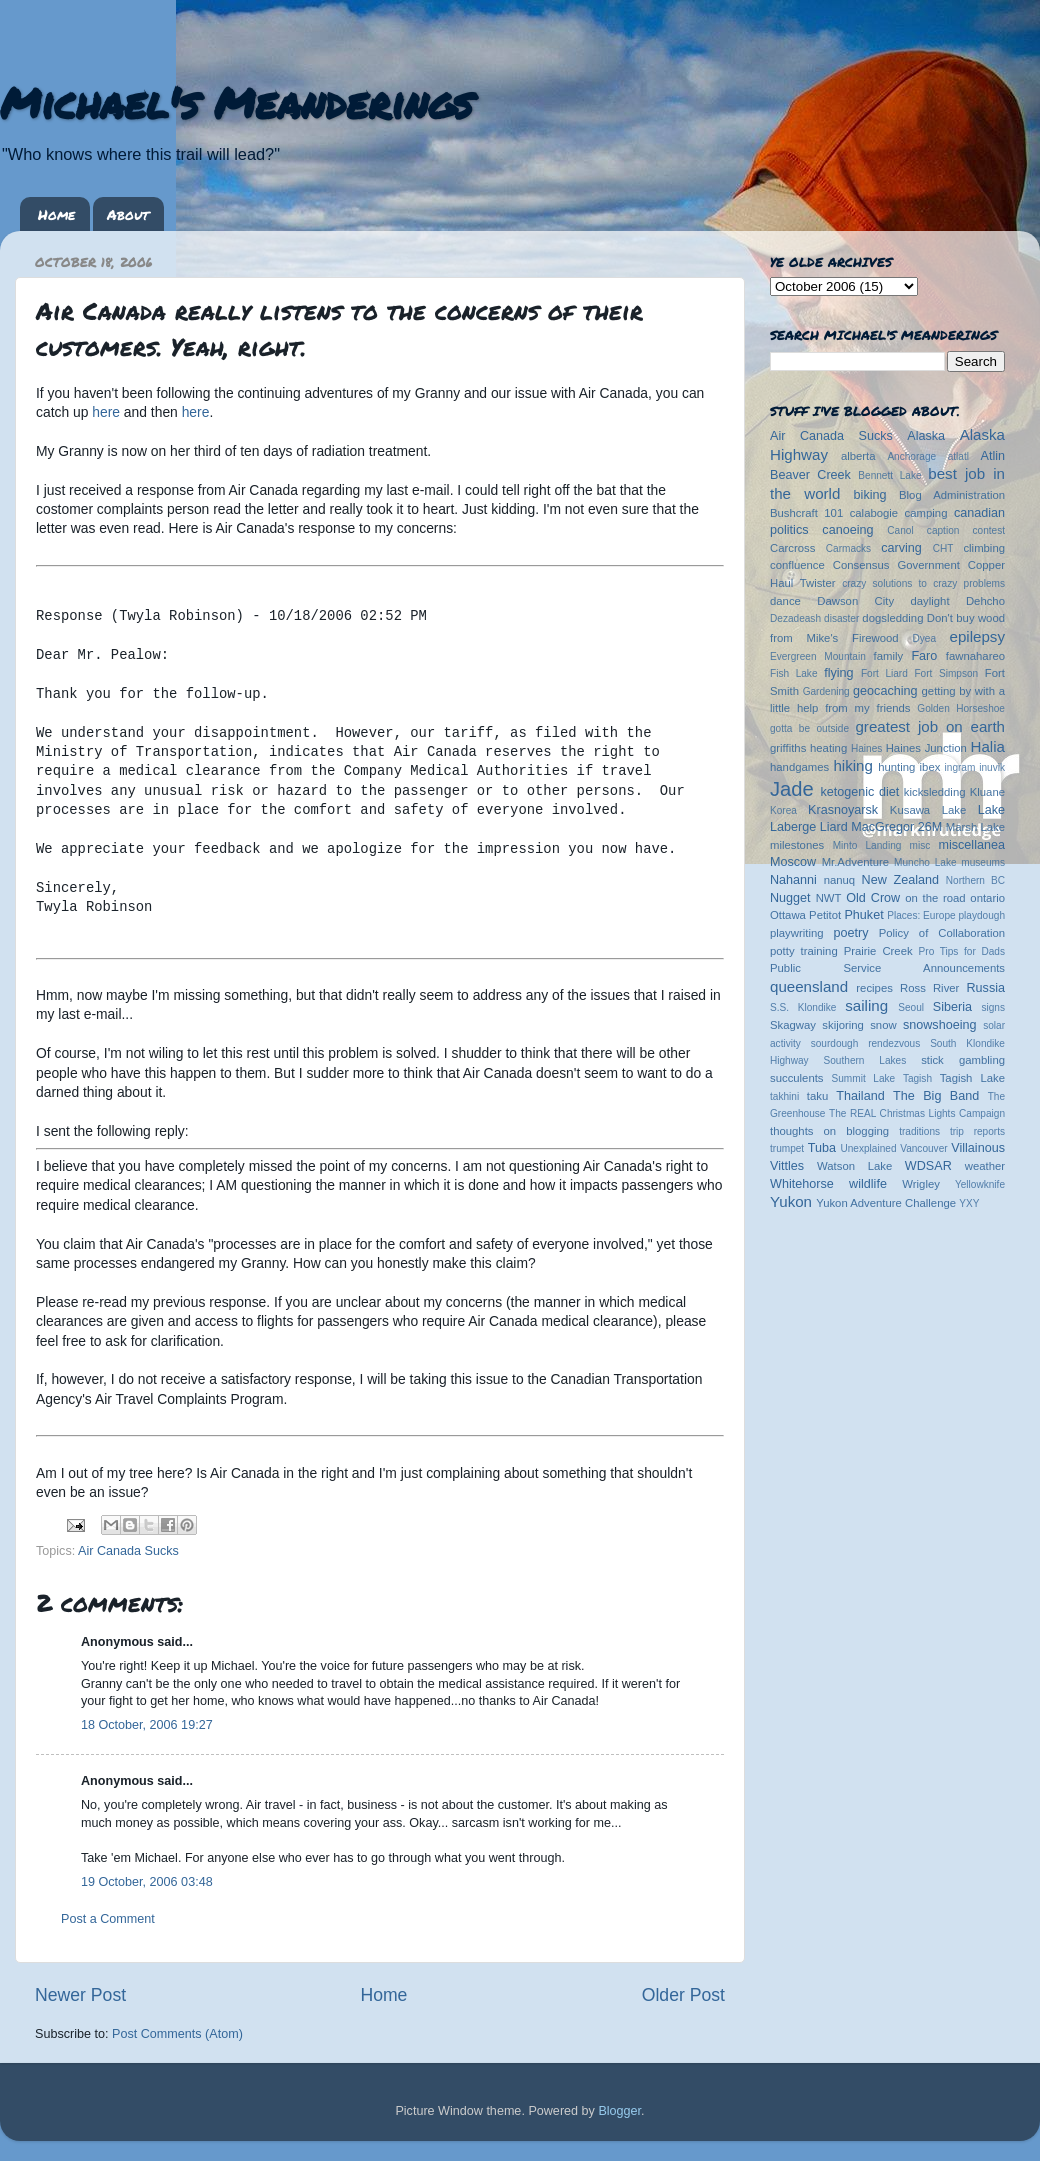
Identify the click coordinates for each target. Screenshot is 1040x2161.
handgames (799, 767)
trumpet (787, 1148)
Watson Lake (854, 1166)
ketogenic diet (859, 792)
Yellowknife (980, 1184)
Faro (924, 656)
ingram (960, 767)
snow (883, 1025)
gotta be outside (809, 728)
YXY (969, 1203)
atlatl (958, 456)
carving (901, 548)
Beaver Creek (810, 475)
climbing (984, 548)
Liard (834, 827)
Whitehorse (802, 1184)
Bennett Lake (889, 475)
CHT (943, 548)
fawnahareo (975, 656)
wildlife (868, 1184)
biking (870, 495)
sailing (866, 1005)
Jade (792, 789)
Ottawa (788, 915)
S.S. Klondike (803, 1007)
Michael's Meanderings (236, 102)
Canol (900, 530)
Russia (986, 988)
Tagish (917, 1078)
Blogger (619, 2111)
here (106, 412)
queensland (809, 986)
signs (993, 1007)
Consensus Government (896, 565)
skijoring (843, 1025)
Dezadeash (795, 618)
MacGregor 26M (896, 827)
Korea (783, 810)
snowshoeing (940, 1025)
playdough (981, 915)
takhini (784, 1096)
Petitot (825, 915)
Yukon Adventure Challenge (886, 1203)
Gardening (826, 691)
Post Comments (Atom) (177, 2034)
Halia (988, 746)
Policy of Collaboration (942, 933)
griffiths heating (808, 748)
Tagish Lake (972, 1078)
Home (56, 214)
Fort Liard (884, 673)
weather (985, 1166)
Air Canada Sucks (128, 1551)
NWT (829, 898)
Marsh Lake (975, 827)
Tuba (822, 1148)
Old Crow (873, 898)
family (889, 656)
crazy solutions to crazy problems (923, 583)
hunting (896, 767)
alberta (858, 456)
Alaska (926, 436)
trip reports (977, 1131)
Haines (866, 748)
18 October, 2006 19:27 (147, 1725)
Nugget (790, 898)
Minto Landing (867, 845)
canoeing (847, 530)
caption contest (966, 530)
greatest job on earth (930, 726)
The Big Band (936, 1096)
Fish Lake (794, 673)
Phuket (863, 915)
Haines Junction (926, 748)
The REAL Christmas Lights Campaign (917, 1113)
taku (817, 1096)
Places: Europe (921, 915)
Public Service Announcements (887, 968)
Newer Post (80, 1995)
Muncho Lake (925, 862)
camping (926, 513)
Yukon (791, 1201)
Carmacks (848, 548)
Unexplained (868, 1148)
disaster (841, 618)
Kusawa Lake (928, 810)
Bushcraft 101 (806, 513)
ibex (930, 767)
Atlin (993, 456)
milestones (797, 845)
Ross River (929, 988)
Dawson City (855, 601)
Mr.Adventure (855, 862)
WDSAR (928, 1166)
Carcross (792, 548)
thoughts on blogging (829, 1131)
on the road (935, 898)
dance (785, 601)
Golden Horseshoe (961, 708)
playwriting (797, 933)
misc (920, 845)
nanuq (840, 880)
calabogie (874, 513)
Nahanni (793, 880)
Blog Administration (952, 495)
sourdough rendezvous (866, 1043)
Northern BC (975, 880)
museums (983, 862)
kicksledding (935, 792)
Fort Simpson (946, 673)
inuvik (992, 767)
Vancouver (923, 1148)
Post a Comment (108, 1919)
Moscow (793, 862)
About (128, 214)
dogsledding (892, 618)
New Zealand (900, 880)
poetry (850, 933)
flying (838, 673)
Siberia (952, 1007)
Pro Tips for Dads (962, 951)
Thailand (860, 1096)
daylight (929, 601)
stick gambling (963, 1060)
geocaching (885, 691)
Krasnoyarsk (843, 810)
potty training (804, 951)
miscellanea (971, 845)
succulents (797, 1078)
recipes (874, 988)
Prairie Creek (878, 951)
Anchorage (911, 456)
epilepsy (977, 636)
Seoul (911, 1007)
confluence (797, 565)
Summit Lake (864, 1078)
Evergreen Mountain (818, 656)
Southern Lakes (865, 1060)
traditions (919, 1131)
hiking (852, 765)
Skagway (793, 1025)
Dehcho (985, 601)
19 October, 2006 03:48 (147, 1882)
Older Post (683, 1995)
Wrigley (921, 1184)
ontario (987, 898)
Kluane (987, 792)
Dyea (925, 638)
